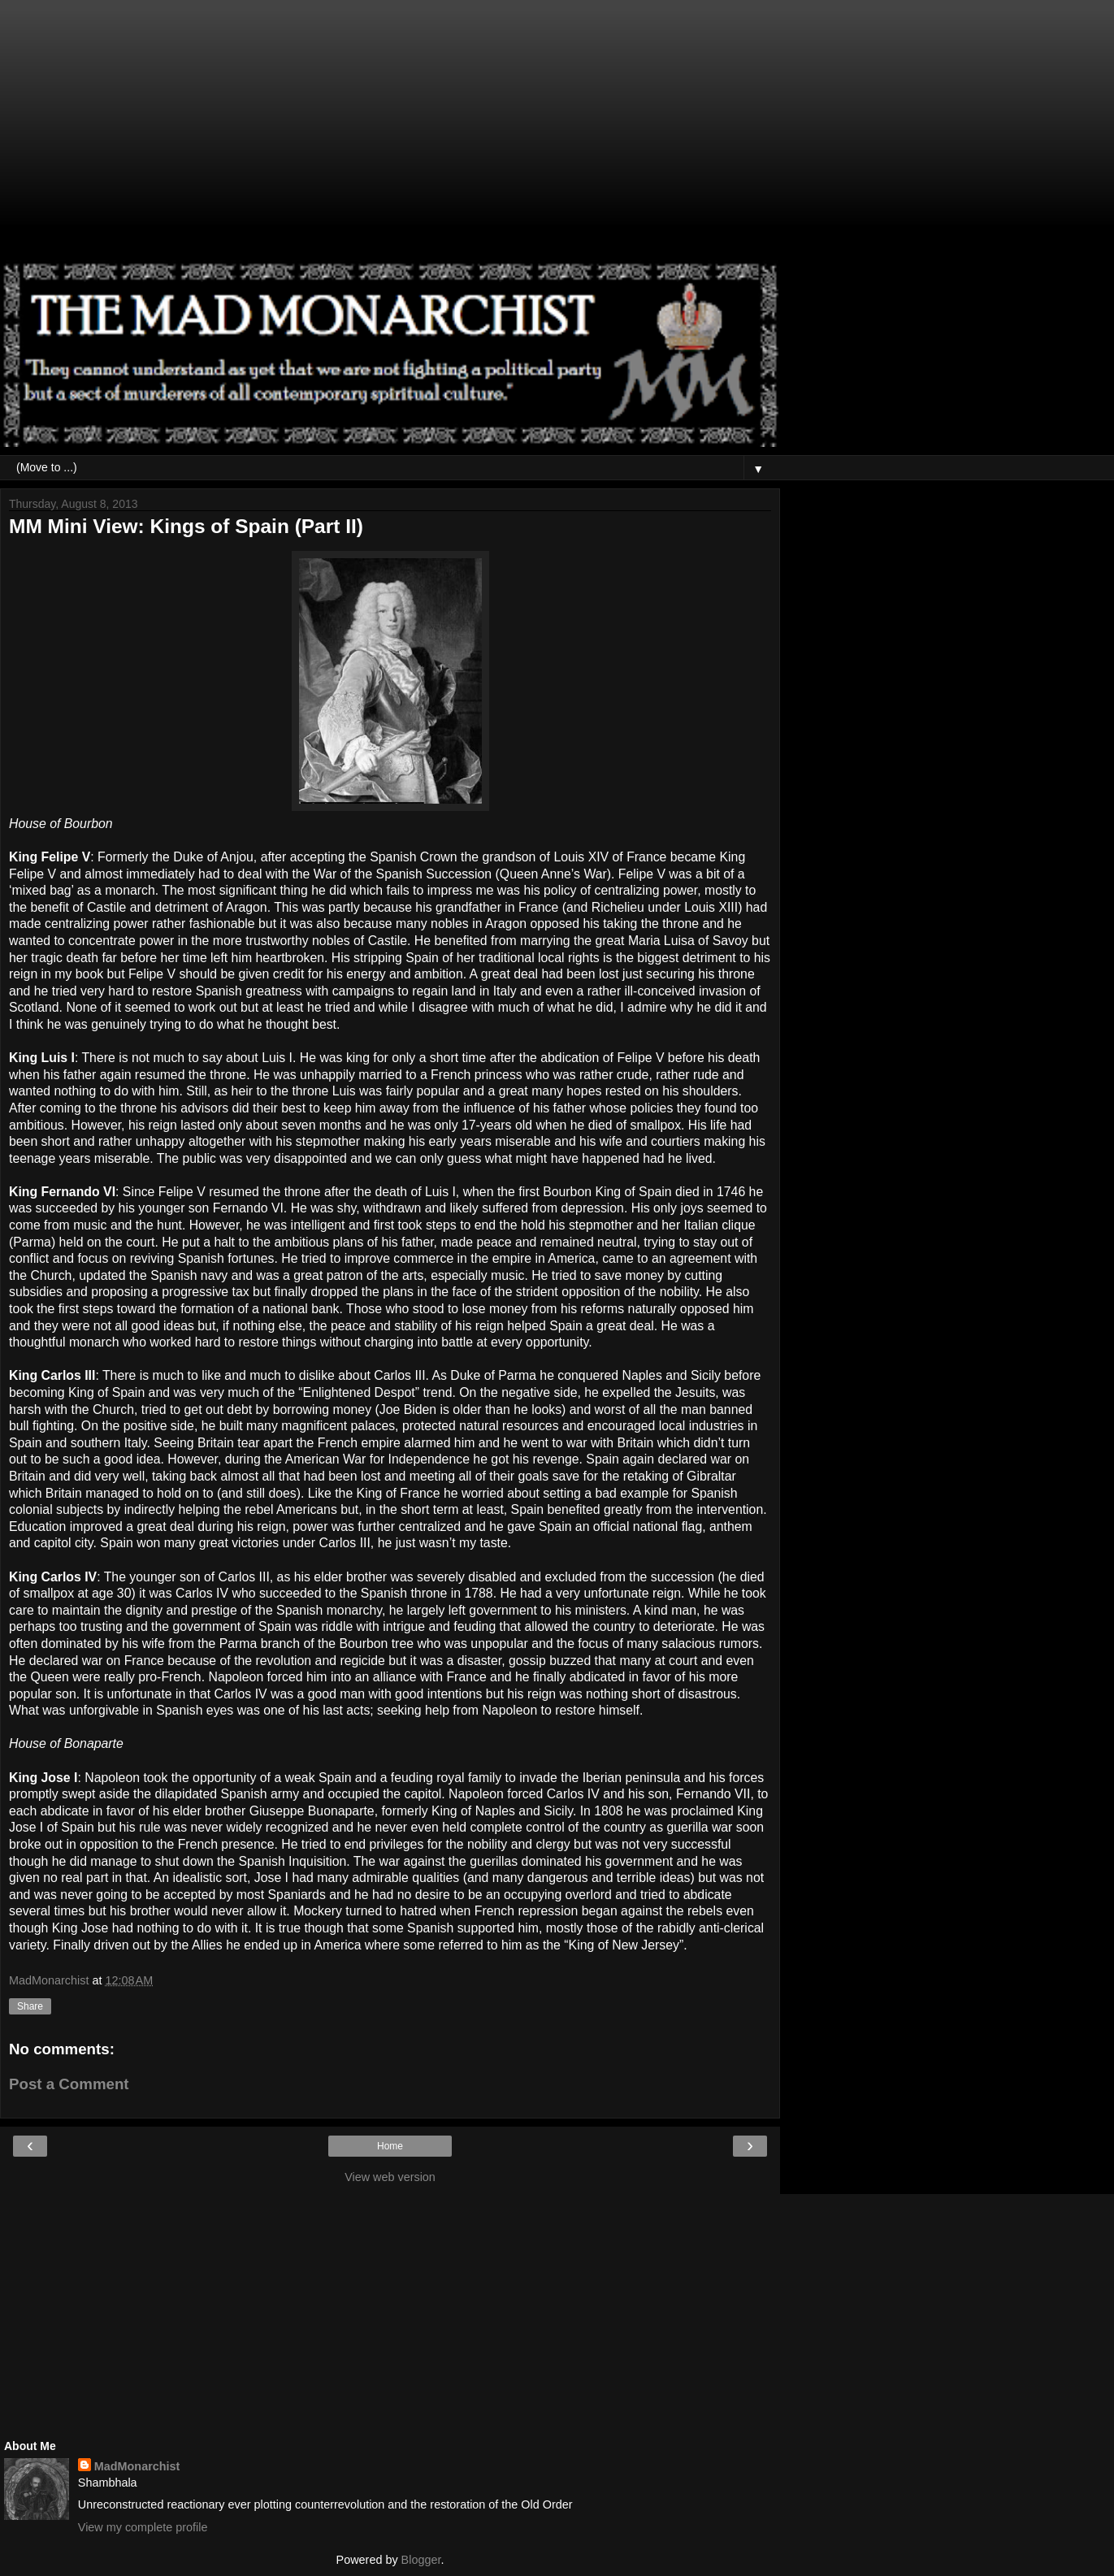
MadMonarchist (137, 2466)
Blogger (421, 2559)
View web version (390, 2177)
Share (30, 2006)
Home (390, 2146)
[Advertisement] (390, 138)
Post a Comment (69, 2083)
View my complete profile (143, 2527)
